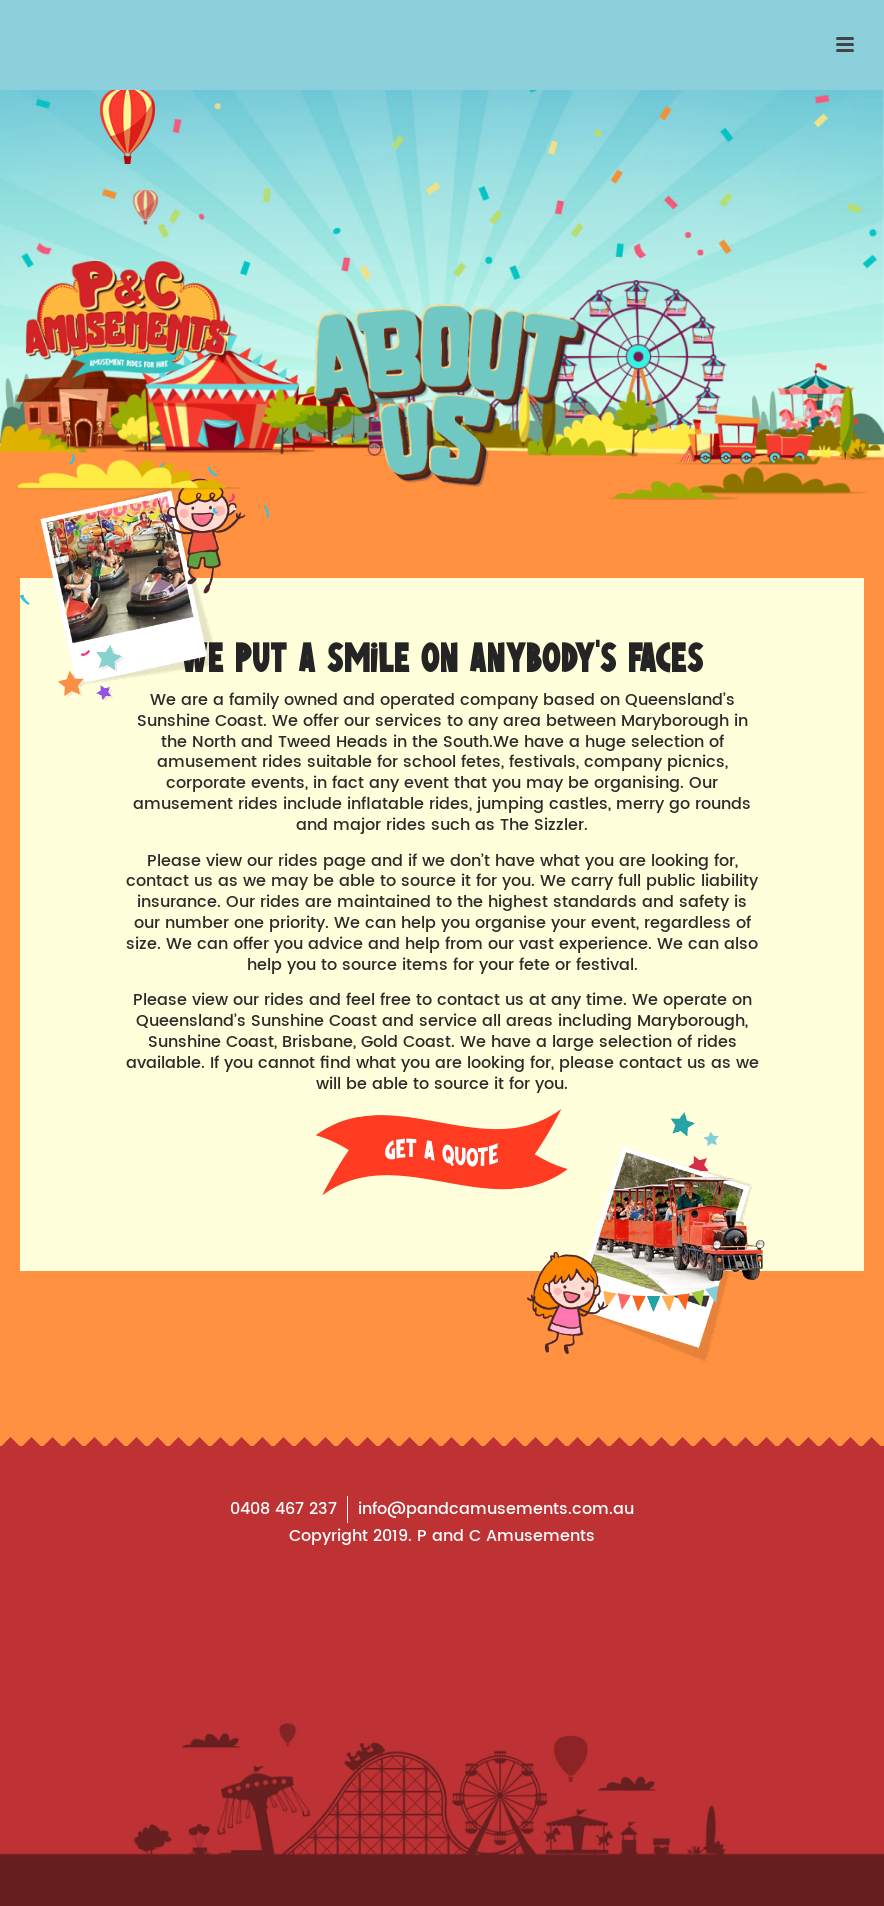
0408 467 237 (283, 1509)
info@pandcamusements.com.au (496, 1509)
